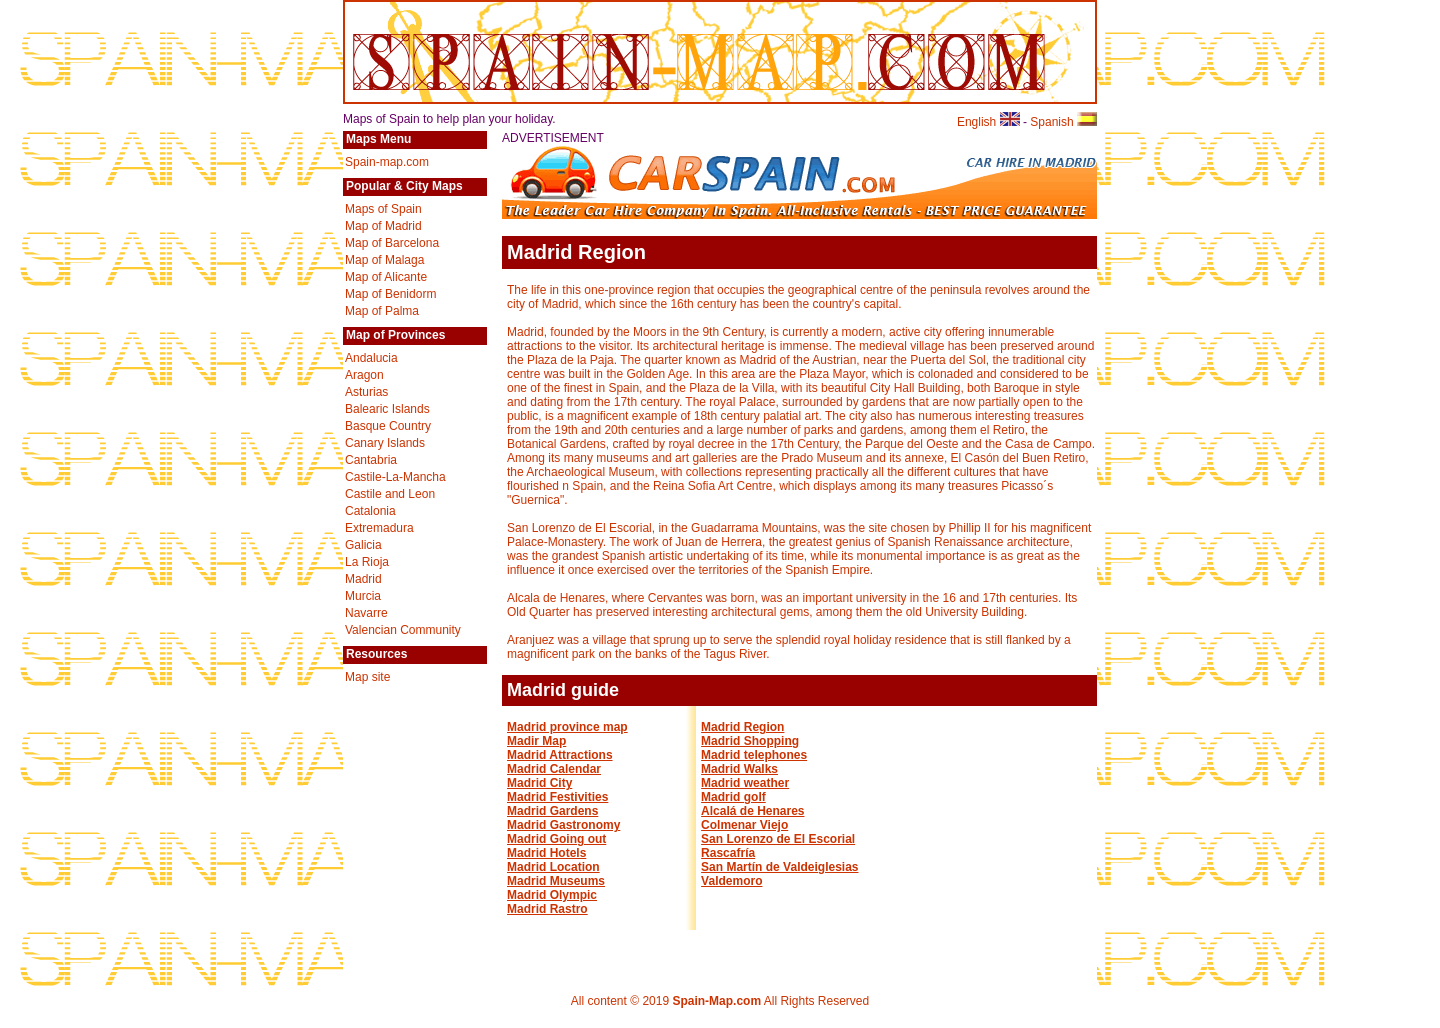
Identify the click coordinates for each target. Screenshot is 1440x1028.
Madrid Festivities (557, 797)
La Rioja (367, 562)
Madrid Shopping (750, 741)
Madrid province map (567, 727)
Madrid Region (742, 727)
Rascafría (728, 853)
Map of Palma (382, 311)
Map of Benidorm (390, 294)
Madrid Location (553, 867)
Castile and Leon (390, 494)
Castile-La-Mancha (395, 477)
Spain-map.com (387, 162)
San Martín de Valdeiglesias (779, 867)
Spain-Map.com (716, 1001)
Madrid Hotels (546, 853)
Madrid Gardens (552, 811)
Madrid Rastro (547, 909)
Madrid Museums (556, 881)
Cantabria (371, 460)
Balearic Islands (387, 409)
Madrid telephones (754, 755)
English (988, 122)
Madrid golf (733, 797)
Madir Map (536, 741)
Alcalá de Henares (752, 811)
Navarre (366, 613)
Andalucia (371, 358)
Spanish (1063, 122)
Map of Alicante (386, 277)
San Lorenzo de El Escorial (778, 839)
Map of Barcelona (392, 243)
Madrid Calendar (554, 769)
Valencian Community (403, 630)
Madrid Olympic (552, 895)
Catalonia (370, 511)
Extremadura (379, 528)
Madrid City (539, 783)
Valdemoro (731, 881)
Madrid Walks (739, 769)
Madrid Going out (556, 839)
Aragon (364, 375)
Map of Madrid (383, 226)
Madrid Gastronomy (563, 825)
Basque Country (388, 426)
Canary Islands (385, 443)
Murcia (363, 596)
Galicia (363, 545)
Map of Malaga (384, 260)
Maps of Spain (383, 209)
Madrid (363, 579)
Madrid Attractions (560, 755)
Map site (367, 677)
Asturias (366, 392)
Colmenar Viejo (744, 825)
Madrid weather (745, 783)
